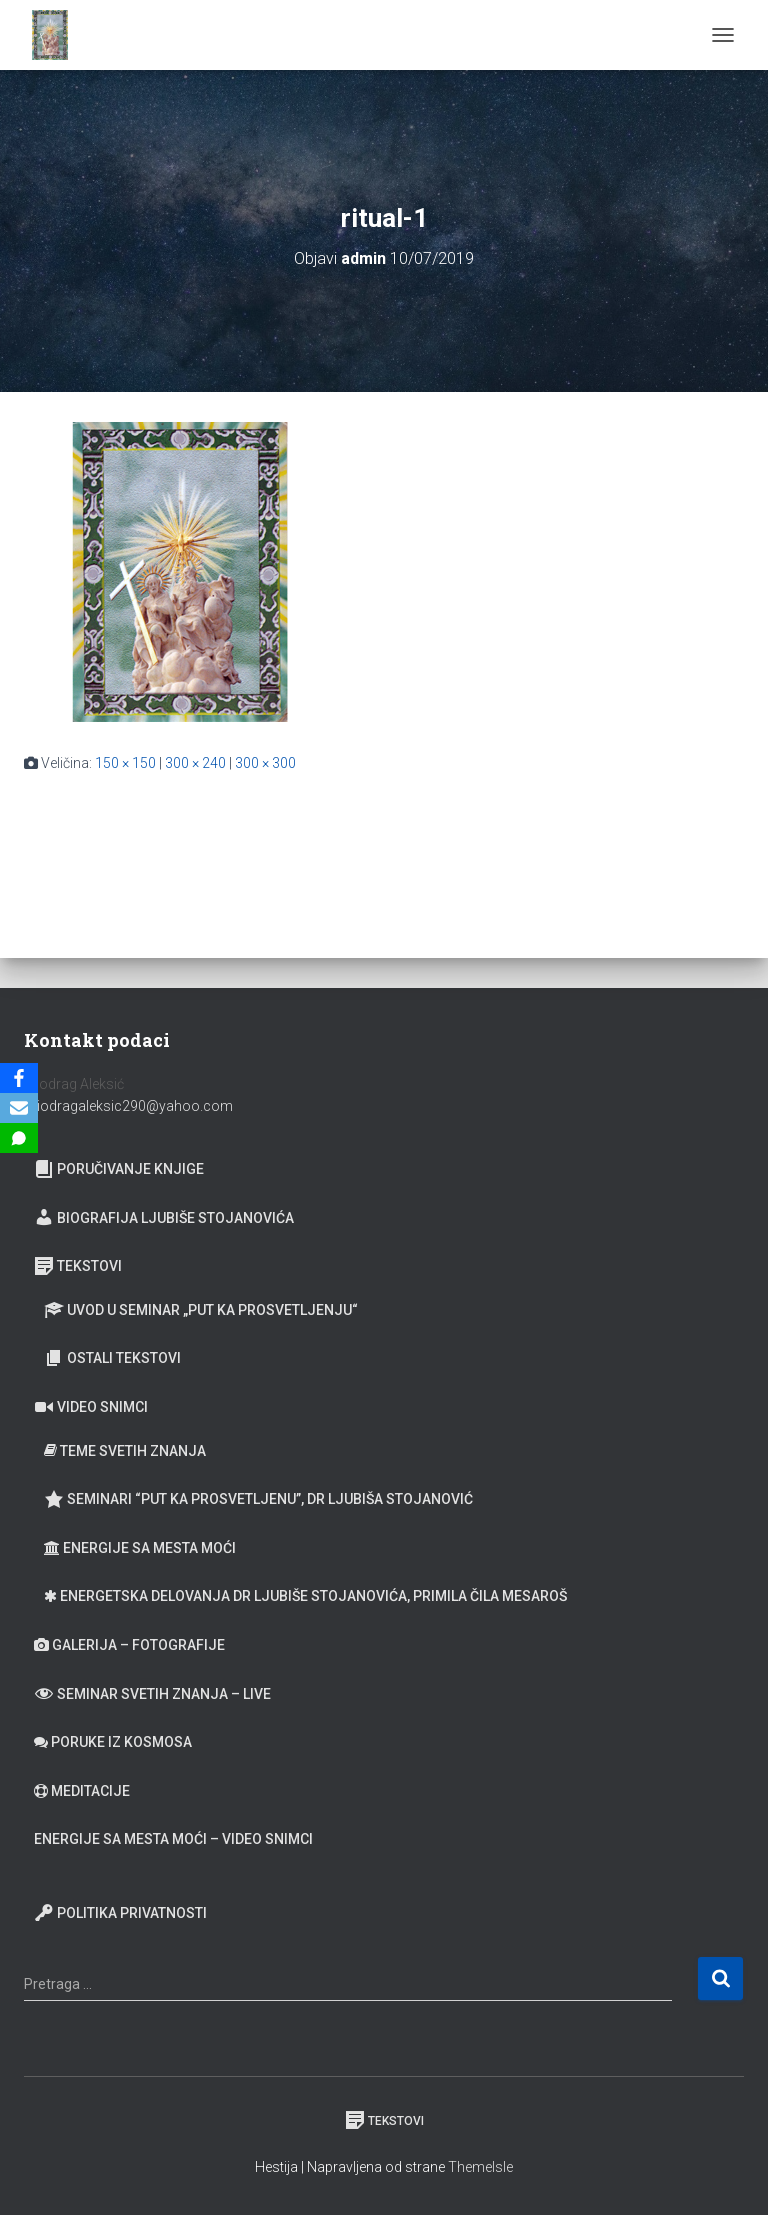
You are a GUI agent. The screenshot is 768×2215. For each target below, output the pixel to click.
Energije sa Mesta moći (140, 1548)
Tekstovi (78, 1266)
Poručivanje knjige (119, 1169)
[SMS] (19, 1138)
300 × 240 (195, 763)
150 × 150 (125, 763)
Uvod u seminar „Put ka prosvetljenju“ (201, 1310)
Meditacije (82, 1791)
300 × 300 (265, 763)
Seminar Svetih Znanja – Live (152, 1693)
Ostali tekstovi (112, 1358)
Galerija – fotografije (129, 1645)
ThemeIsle (480, 2167)
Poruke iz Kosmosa (113, 1742)
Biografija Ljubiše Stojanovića (164, 1217)
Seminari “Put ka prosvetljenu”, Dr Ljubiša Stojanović (258, 1499)
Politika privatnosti (120, 1913)
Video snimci (91, 1407)
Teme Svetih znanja (125, 1451)
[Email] (19, 1108)
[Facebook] (19, 1078)
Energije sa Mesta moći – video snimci (173, 1839)
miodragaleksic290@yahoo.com (130, 1106)
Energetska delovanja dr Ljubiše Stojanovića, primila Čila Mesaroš (305, 1596)
